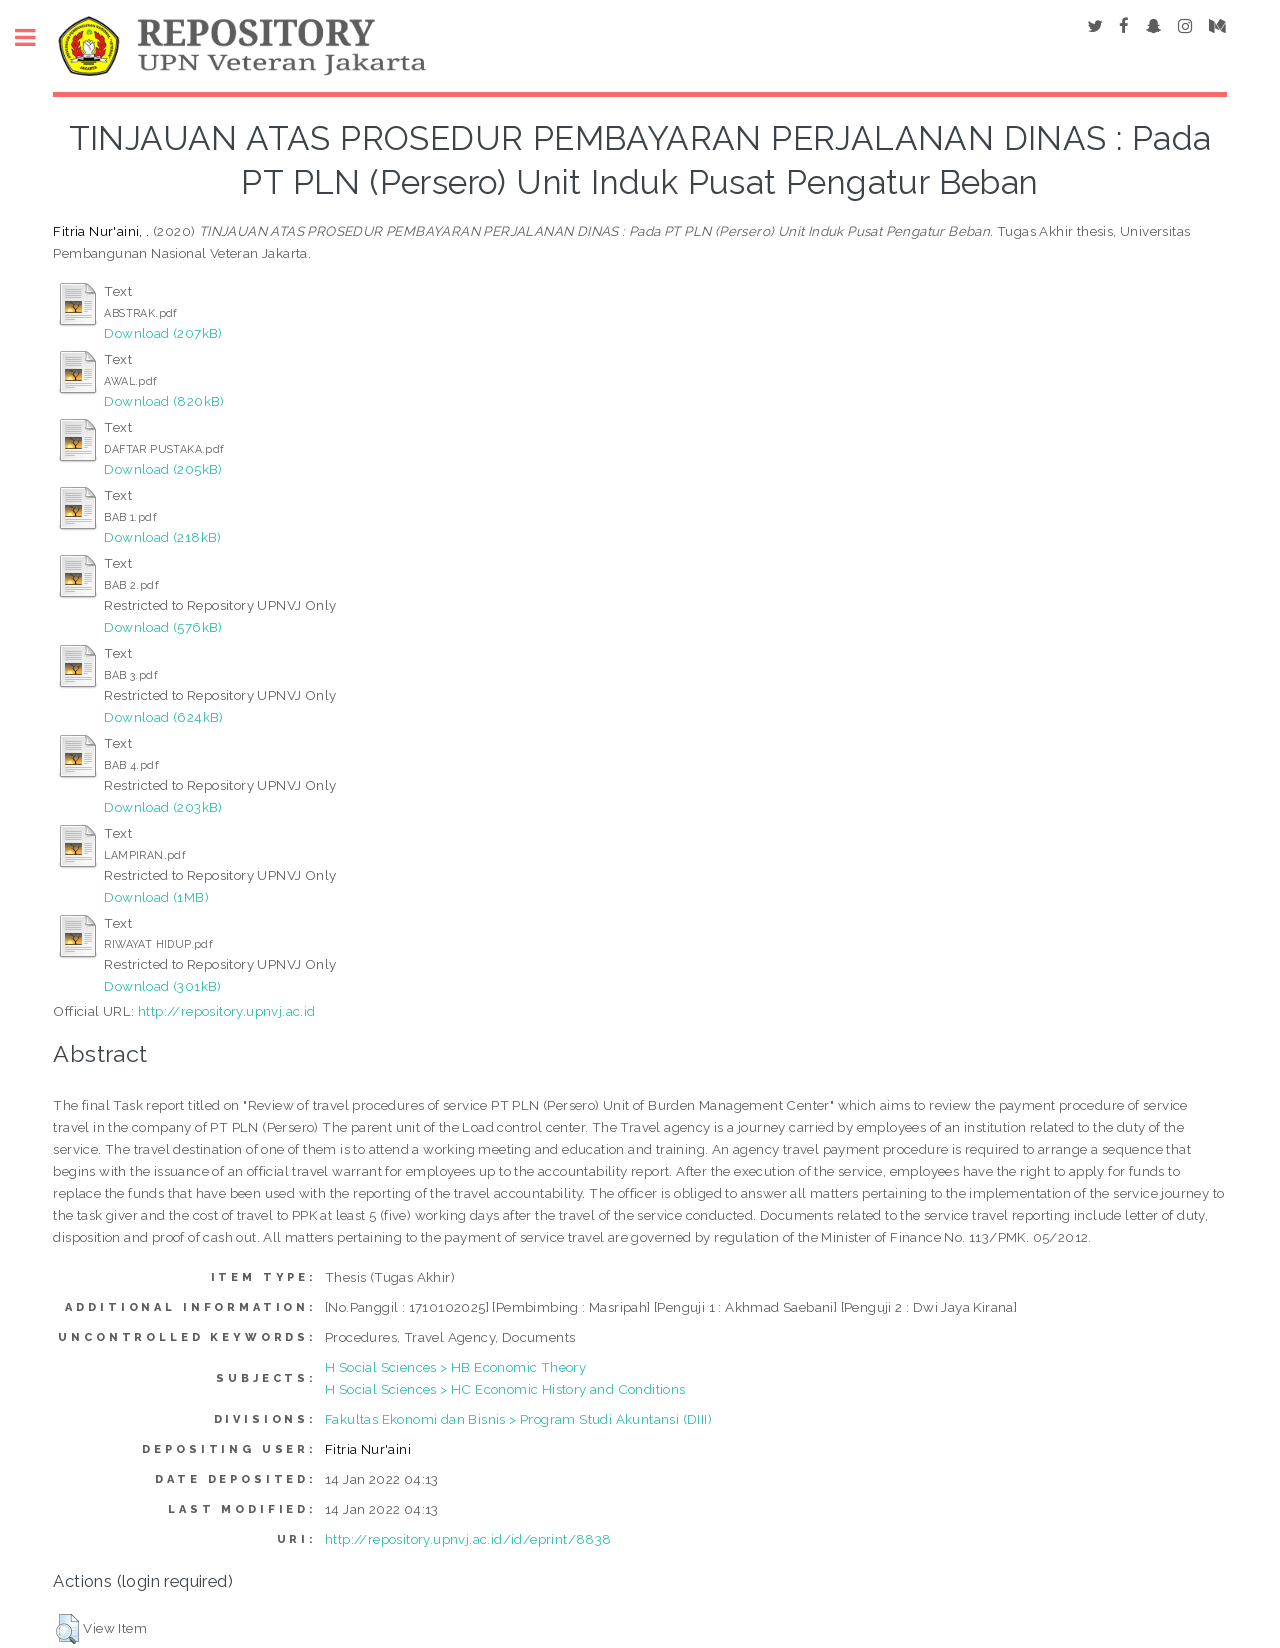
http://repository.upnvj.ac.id (227, 1011)
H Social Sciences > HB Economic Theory (455, 1367)
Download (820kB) (164, 401)
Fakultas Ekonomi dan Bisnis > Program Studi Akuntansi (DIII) (518, 1419)
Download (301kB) (162, 986)
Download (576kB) (163, 627)
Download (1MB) (156, 897)
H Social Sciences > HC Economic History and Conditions (505, 1389)
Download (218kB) (162, 537)
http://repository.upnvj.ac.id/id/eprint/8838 (468, 1539)
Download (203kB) (163, 807)
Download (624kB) (163, 717)
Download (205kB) (163, 469)
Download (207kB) (163, 333)
